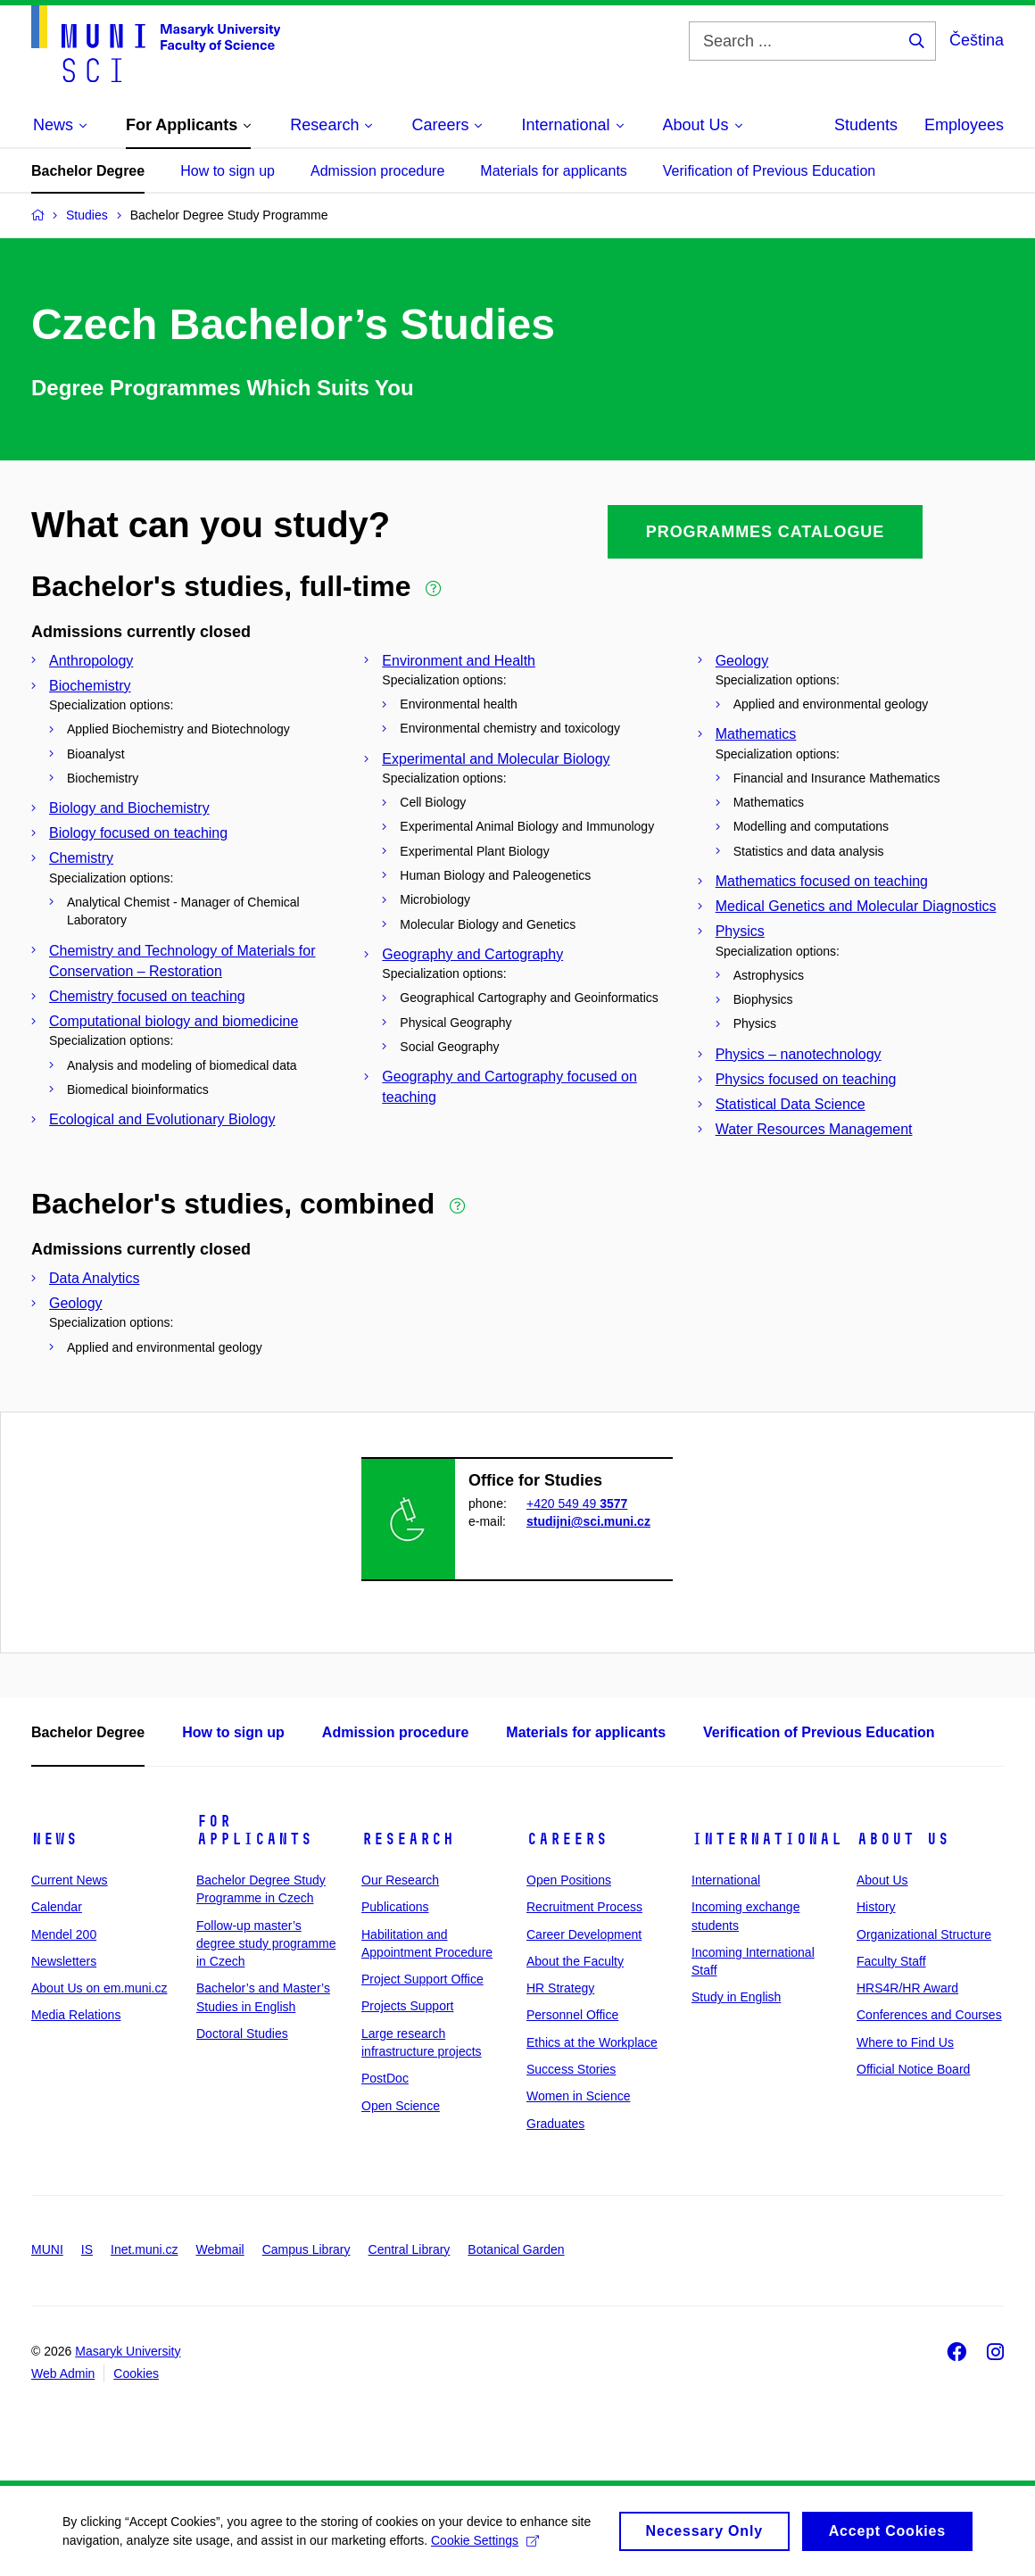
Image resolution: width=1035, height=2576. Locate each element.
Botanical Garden (516, 2249)
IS (87, 2249)
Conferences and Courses (929, 2015)
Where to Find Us (905, 2042)
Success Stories (571, 2069)
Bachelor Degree (88, 170)
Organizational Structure (924, 1934)
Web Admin (63, 2373)
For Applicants (254, 1830)
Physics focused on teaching (806, 1079)
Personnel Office (572, 2015)
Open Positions (568, 1880)
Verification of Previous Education (769, 170)
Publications (395, 1907)
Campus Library (306, 2249)
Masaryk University (127, 2351)
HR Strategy (560, 1988)
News (54, 1839)
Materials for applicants (553, 170)
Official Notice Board (913, 2069)
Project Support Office (422, 1979)
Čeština (976, 40)
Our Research (400, 1880)
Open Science (400, 2106)
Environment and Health (458, 660)
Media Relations (75, 2015)
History (876, 1907)
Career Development (584, 1934)
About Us (903, 1839)
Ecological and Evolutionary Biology (162, 1119)
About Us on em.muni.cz (99, 1988)
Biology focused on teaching (138, 833)
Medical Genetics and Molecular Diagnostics (856, 906)
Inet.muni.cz (144, 2249)
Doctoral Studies (242, 2033)
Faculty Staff (891, 1961)
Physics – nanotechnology (799, 1054)
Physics (740, 931)
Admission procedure (377, 170)
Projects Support (407, 2006)
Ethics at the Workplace (592, 2042)
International (766, 1839)
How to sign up (227, 170)
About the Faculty (575, 1961)
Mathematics (756, 733)
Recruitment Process (584, 1907)
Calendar (56, 1907)
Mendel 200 (63, 1934)
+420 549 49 (576, 1503)
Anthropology (91, 660)
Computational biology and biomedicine (173, 1021)
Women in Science (578, 2096)
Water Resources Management (814, 1129)
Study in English (736, 1997)
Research (407, 1839)
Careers (567, 1839)
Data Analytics (94, 1278)
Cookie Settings (485, 2546)
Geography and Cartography (472, 954)
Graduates (555, 2123)
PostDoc (385, 2078)
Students (866, 125)
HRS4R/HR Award (907, 1988)
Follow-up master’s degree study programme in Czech (265, 1943)
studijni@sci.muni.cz (588, 1521)
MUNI (47, 2249)
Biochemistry (90, 685)
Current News (69, 1880)
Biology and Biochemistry (129, 808)
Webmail (220, 2249)
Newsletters (63, 1961)
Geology (742, 660)
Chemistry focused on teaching (147, 996)
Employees (964, 125)
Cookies (136, 2373)
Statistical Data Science (790, 1104)
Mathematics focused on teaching (822, 881)
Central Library (409, 2249)
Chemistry (81, 858)
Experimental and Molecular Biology (495, 758)
